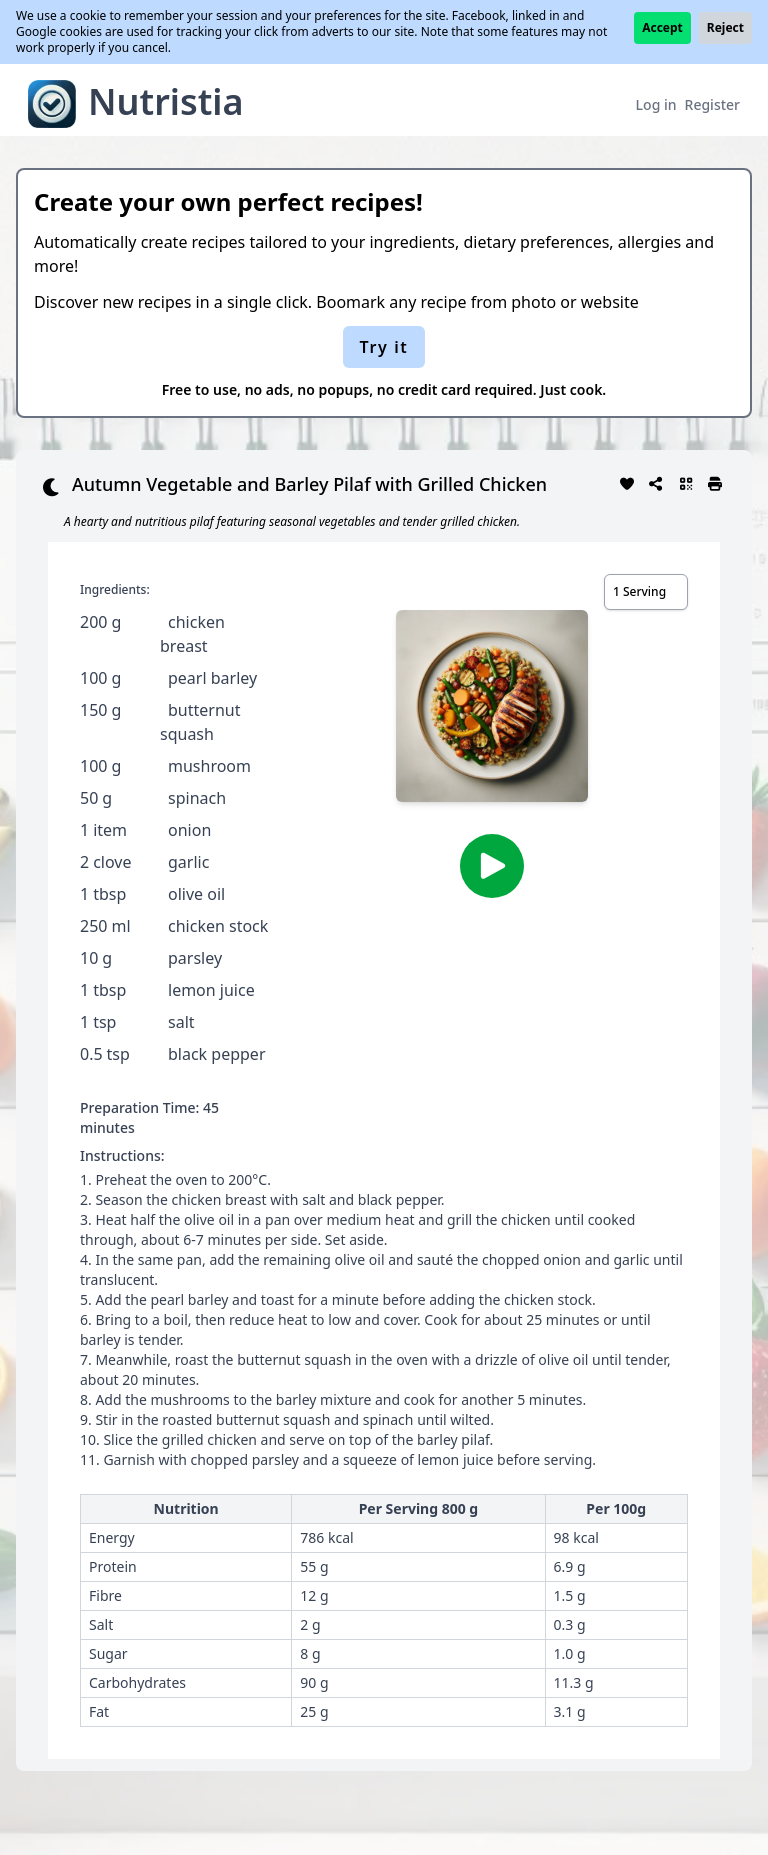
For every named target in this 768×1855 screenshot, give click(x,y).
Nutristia (166, 101)
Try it (384, 347)
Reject (725, 27)
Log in (656, 104)
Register (712, 104)
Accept (662, 27)
